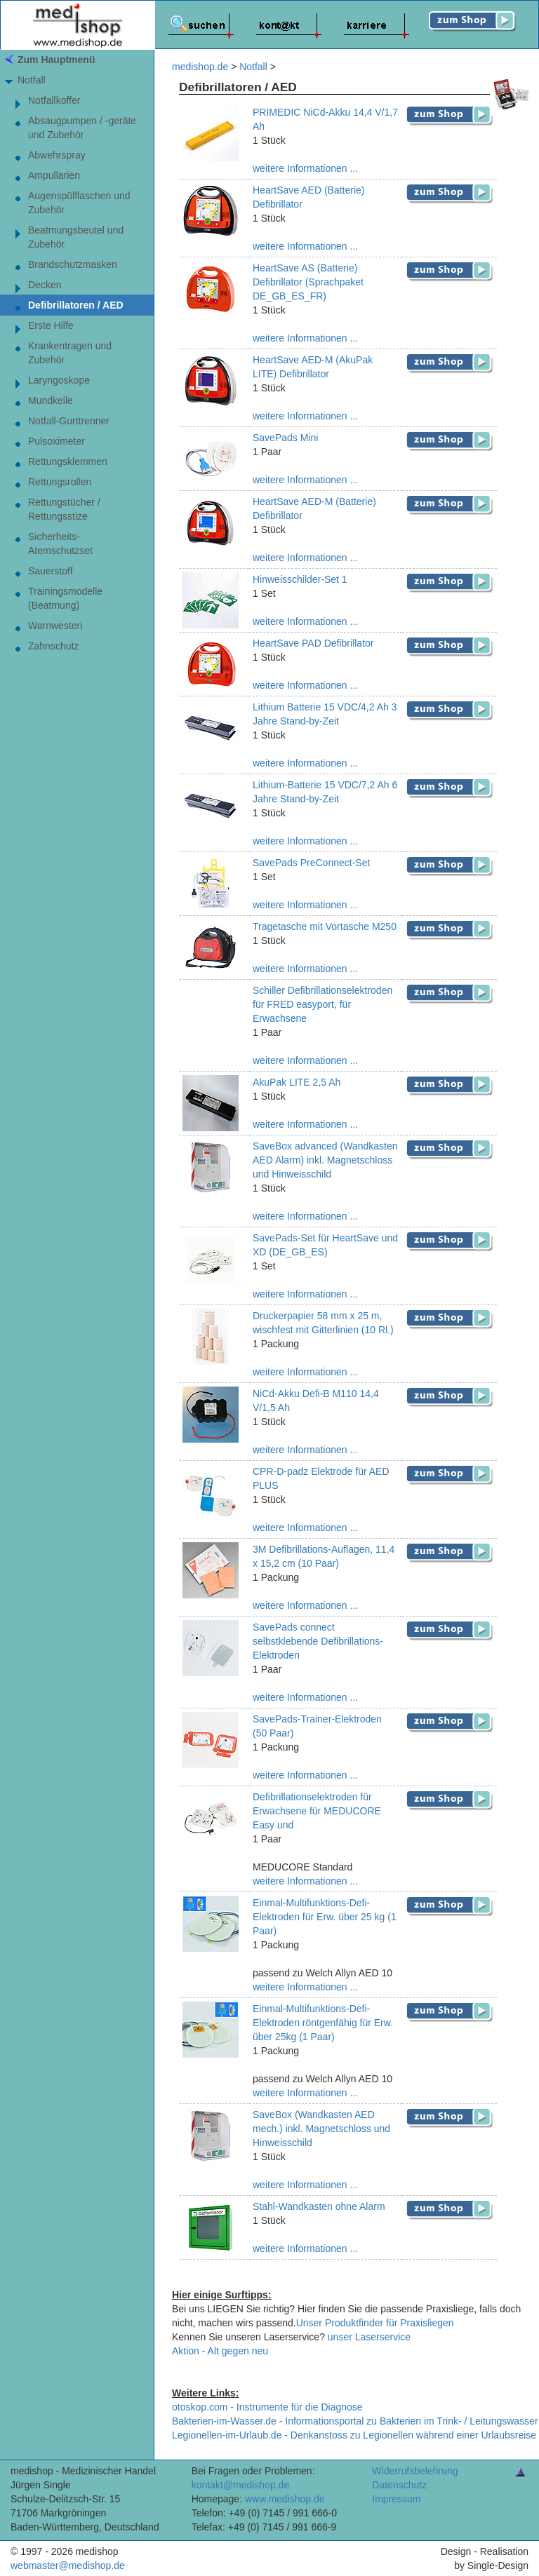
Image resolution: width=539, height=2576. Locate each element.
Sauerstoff (50, 570)
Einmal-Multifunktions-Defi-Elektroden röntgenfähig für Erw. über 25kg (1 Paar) (323, 2022)
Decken (44, 284)
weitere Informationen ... (305, 168)
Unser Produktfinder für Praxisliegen (375, 2322)
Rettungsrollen (59, 481)
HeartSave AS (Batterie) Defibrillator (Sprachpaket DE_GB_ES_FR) (308, 282)
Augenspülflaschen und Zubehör (79, 202)
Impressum (396, 2498)
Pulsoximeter (56, 441)
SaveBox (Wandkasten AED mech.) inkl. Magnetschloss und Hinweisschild (321, 2128)
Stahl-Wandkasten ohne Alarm (319, 2206)
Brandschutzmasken (72, 264)
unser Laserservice (369, 2336)
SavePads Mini (285, 437)
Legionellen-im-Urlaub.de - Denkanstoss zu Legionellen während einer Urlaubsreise (354, 2435)
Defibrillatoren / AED (76, 305)
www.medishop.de (285, 2498)
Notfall (32, 80)
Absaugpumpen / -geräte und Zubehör (82, 127)
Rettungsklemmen (67, 461)
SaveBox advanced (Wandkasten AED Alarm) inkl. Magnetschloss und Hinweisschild (325, 1160)
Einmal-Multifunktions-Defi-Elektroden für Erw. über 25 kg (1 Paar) (325, 1916)
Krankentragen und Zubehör (70, 352)
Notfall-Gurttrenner (68, 420)
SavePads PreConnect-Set (311, 862)
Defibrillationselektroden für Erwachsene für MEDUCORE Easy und (317, 1810)
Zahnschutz (53, 646)
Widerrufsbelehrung (415, 2470)
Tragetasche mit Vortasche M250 (325, 926)
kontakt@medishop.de (241, 2484)
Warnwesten (55, 625)
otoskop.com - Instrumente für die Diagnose (267, 2407)
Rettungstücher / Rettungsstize (64, 509)
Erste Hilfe (51, 325)
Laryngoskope (59, 380)
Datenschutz (399, 2484)
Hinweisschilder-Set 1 (300, 579)
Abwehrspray (57, 155)
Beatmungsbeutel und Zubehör (76, 237)
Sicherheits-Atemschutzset (60, 543)
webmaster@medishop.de (68, 2565)
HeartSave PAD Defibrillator (313, 643)
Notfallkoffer (54, 100)
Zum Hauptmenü (56, 59)
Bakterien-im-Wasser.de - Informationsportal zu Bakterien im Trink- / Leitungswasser (355, 2421)
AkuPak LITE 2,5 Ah (296, 1082)
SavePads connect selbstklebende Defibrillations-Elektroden (318, 1641)
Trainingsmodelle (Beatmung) (65, 598)
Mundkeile (50, 400)
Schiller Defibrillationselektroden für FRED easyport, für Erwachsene (322, 1004)
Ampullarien (54, 175)
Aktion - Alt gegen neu (220, 2350)
